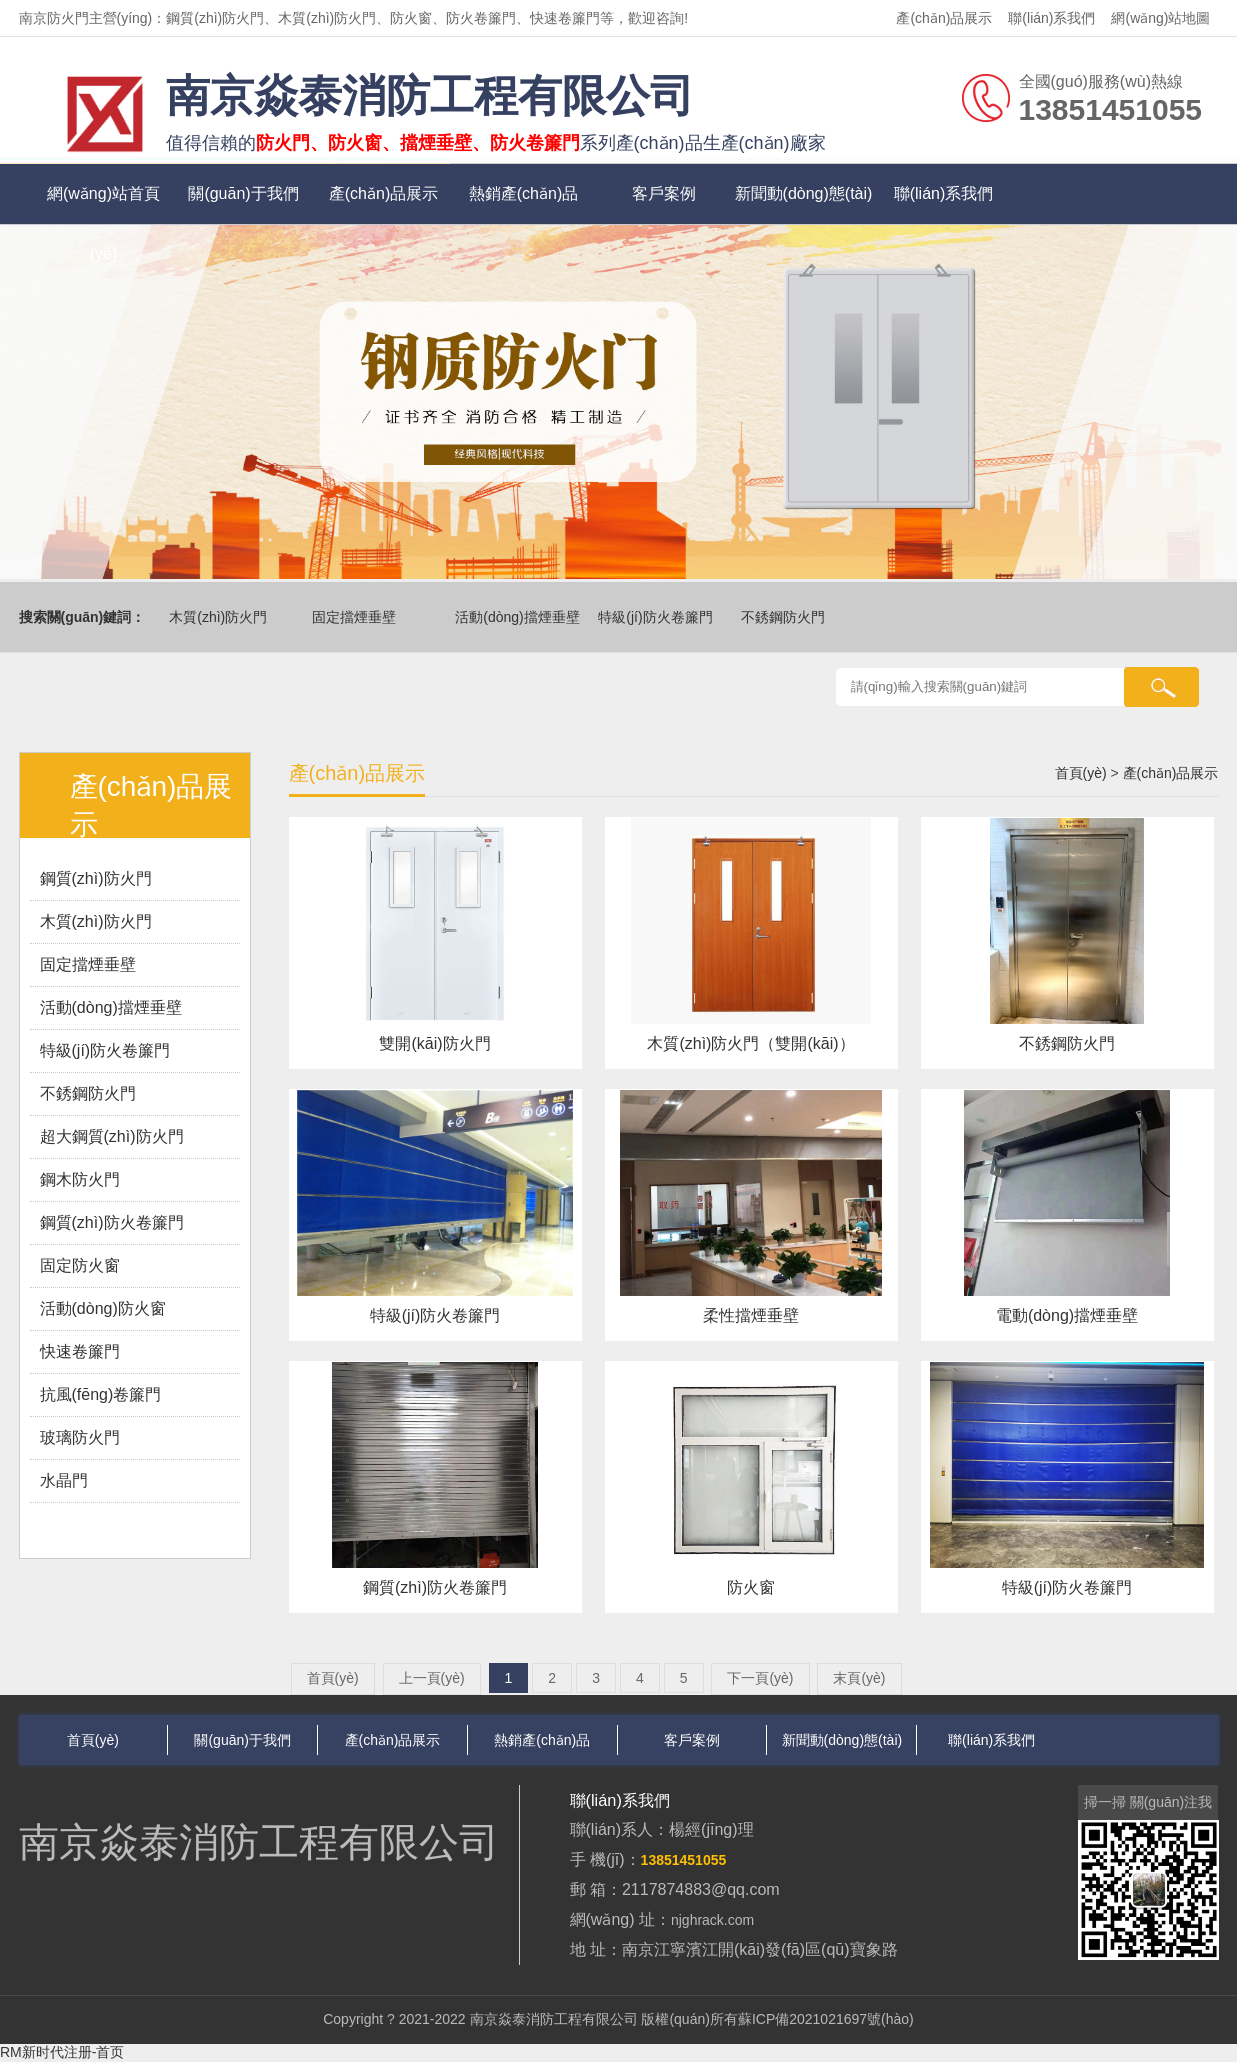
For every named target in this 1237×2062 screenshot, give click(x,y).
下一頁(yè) (760, 1678)
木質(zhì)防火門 (221, 617)
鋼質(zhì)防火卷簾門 (112, 1222)
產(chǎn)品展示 (944, 18)
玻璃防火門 (80, 1437)
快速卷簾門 (80, 1351)
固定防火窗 (80, 1265)
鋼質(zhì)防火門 (96, 878)
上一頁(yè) (432, 1678)
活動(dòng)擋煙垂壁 (520, 617)
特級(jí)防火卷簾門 (658, 617)
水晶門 (64, 1480)
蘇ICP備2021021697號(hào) (826, 2019)
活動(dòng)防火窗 (103, 1308)
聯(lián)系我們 (1051, 18)
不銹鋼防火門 (786, 617)
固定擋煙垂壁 (357, 617)
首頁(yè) (1081, 773)
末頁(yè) (859, 1678)
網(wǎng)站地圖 (1160, 18)
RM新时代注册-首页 (62, 2052)
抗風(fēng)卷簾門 (101, 1394)
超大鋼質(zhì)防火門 (112, 1136)
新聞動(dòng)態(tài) (804, 193)
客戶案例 (664, 193)
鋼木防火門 (80, 1179)
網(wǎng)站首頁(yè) (103, 204)
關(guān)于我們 (243, 193)
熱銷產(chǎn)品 (523, 193)
